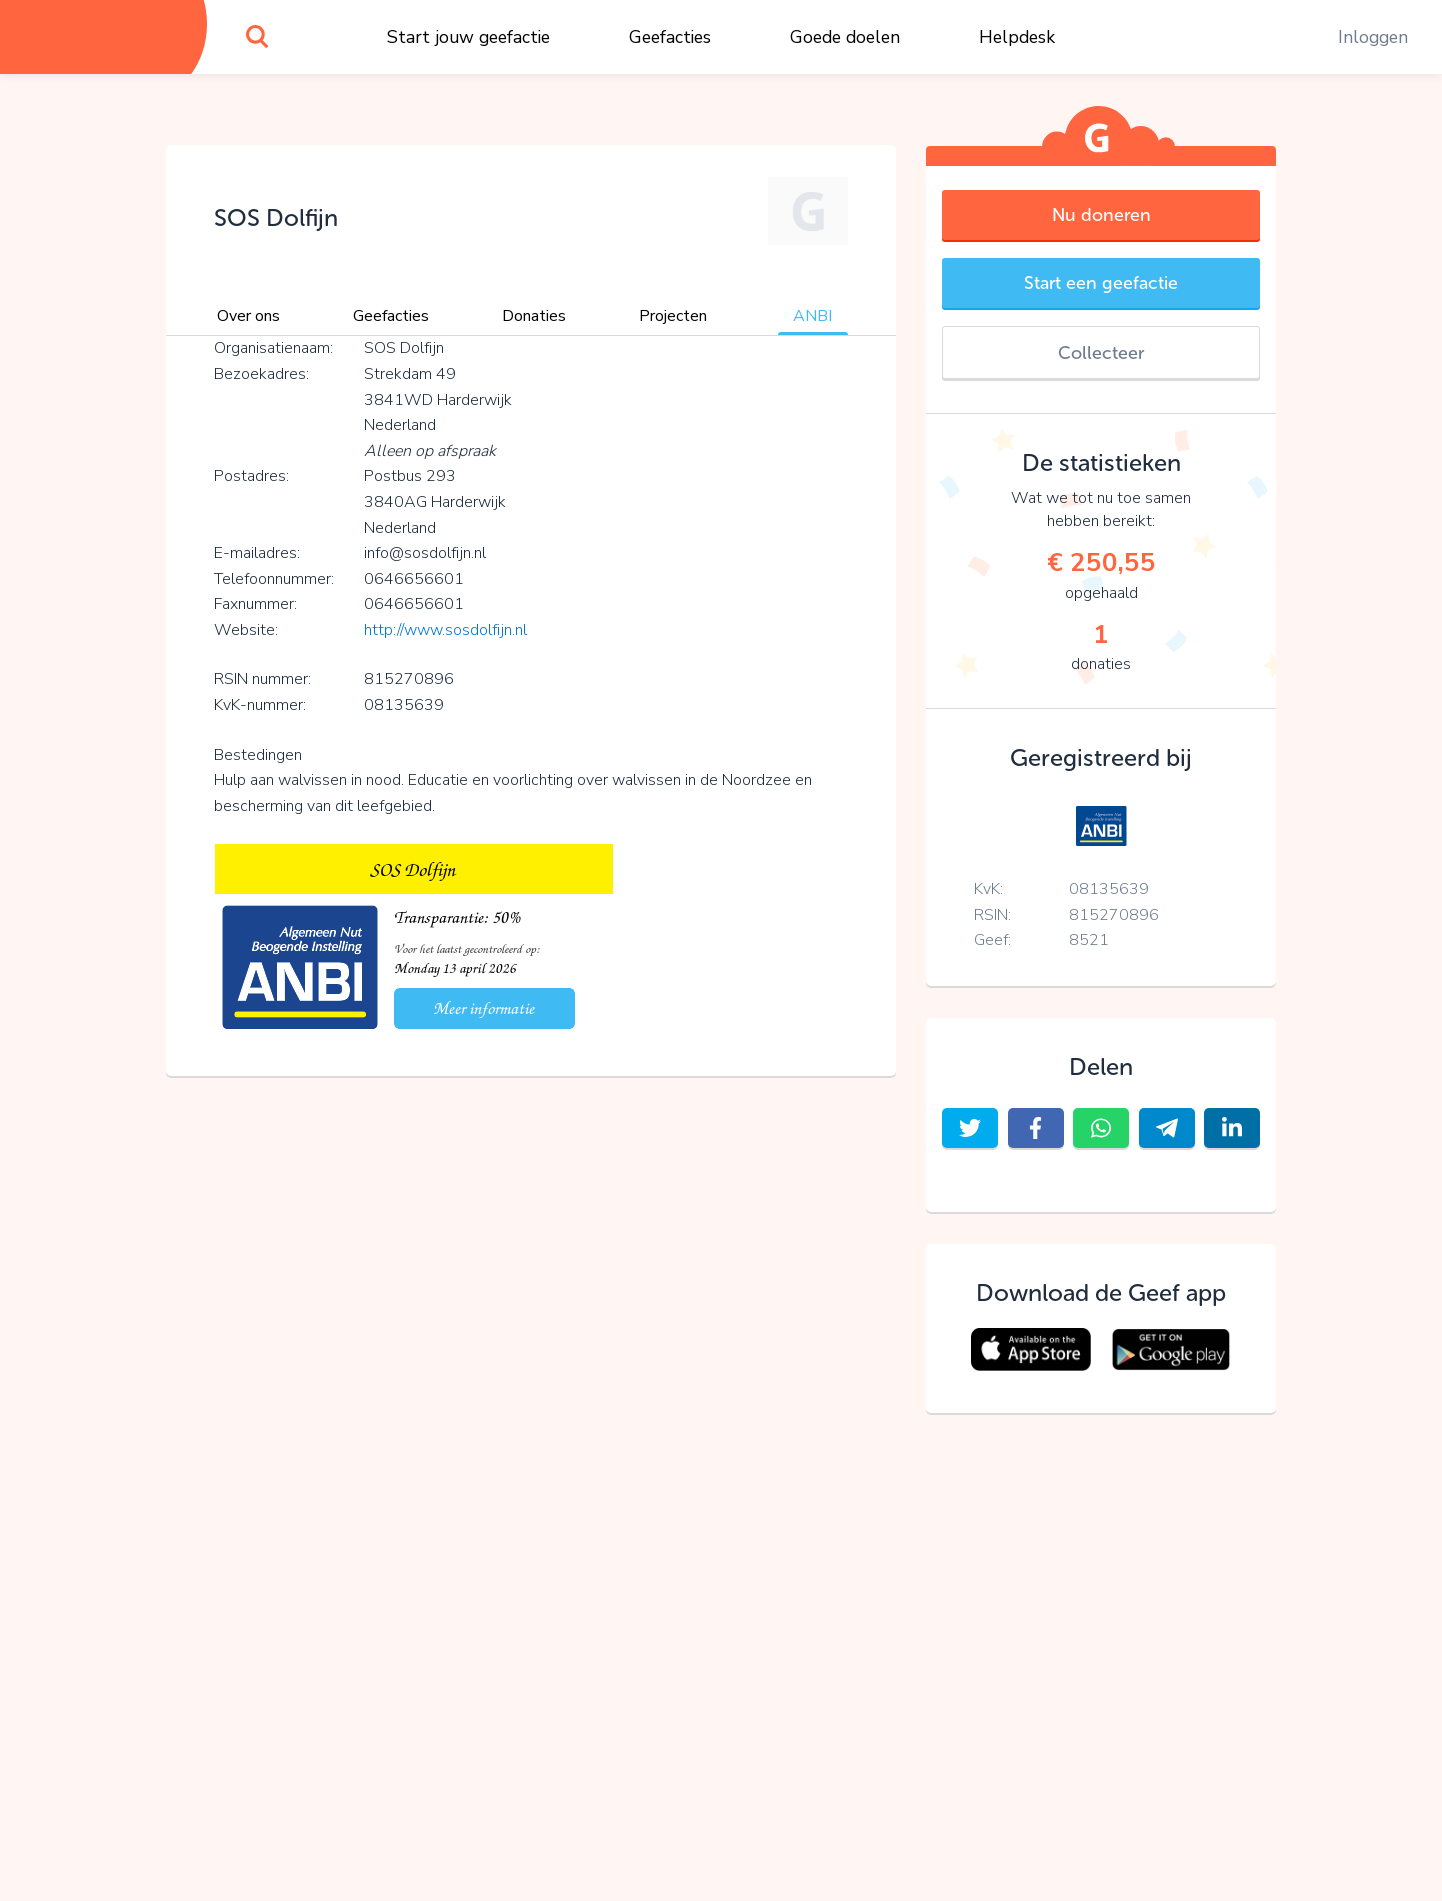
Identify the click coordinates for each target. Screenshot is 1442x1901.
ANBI (812, 316)
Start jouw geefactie (468, 37)
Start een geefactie (1101, 283)
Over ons (248, 316)
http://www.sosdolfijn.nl (445, 630)
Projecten (673, 316)
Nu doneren (1101, 215)
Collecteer (1101, 353)
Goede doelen (845, 37)
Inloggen (1373, 37)
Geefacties (670, 37)
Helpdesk (1017, 37)
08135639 (1109, 889)
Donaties (534, 316)
